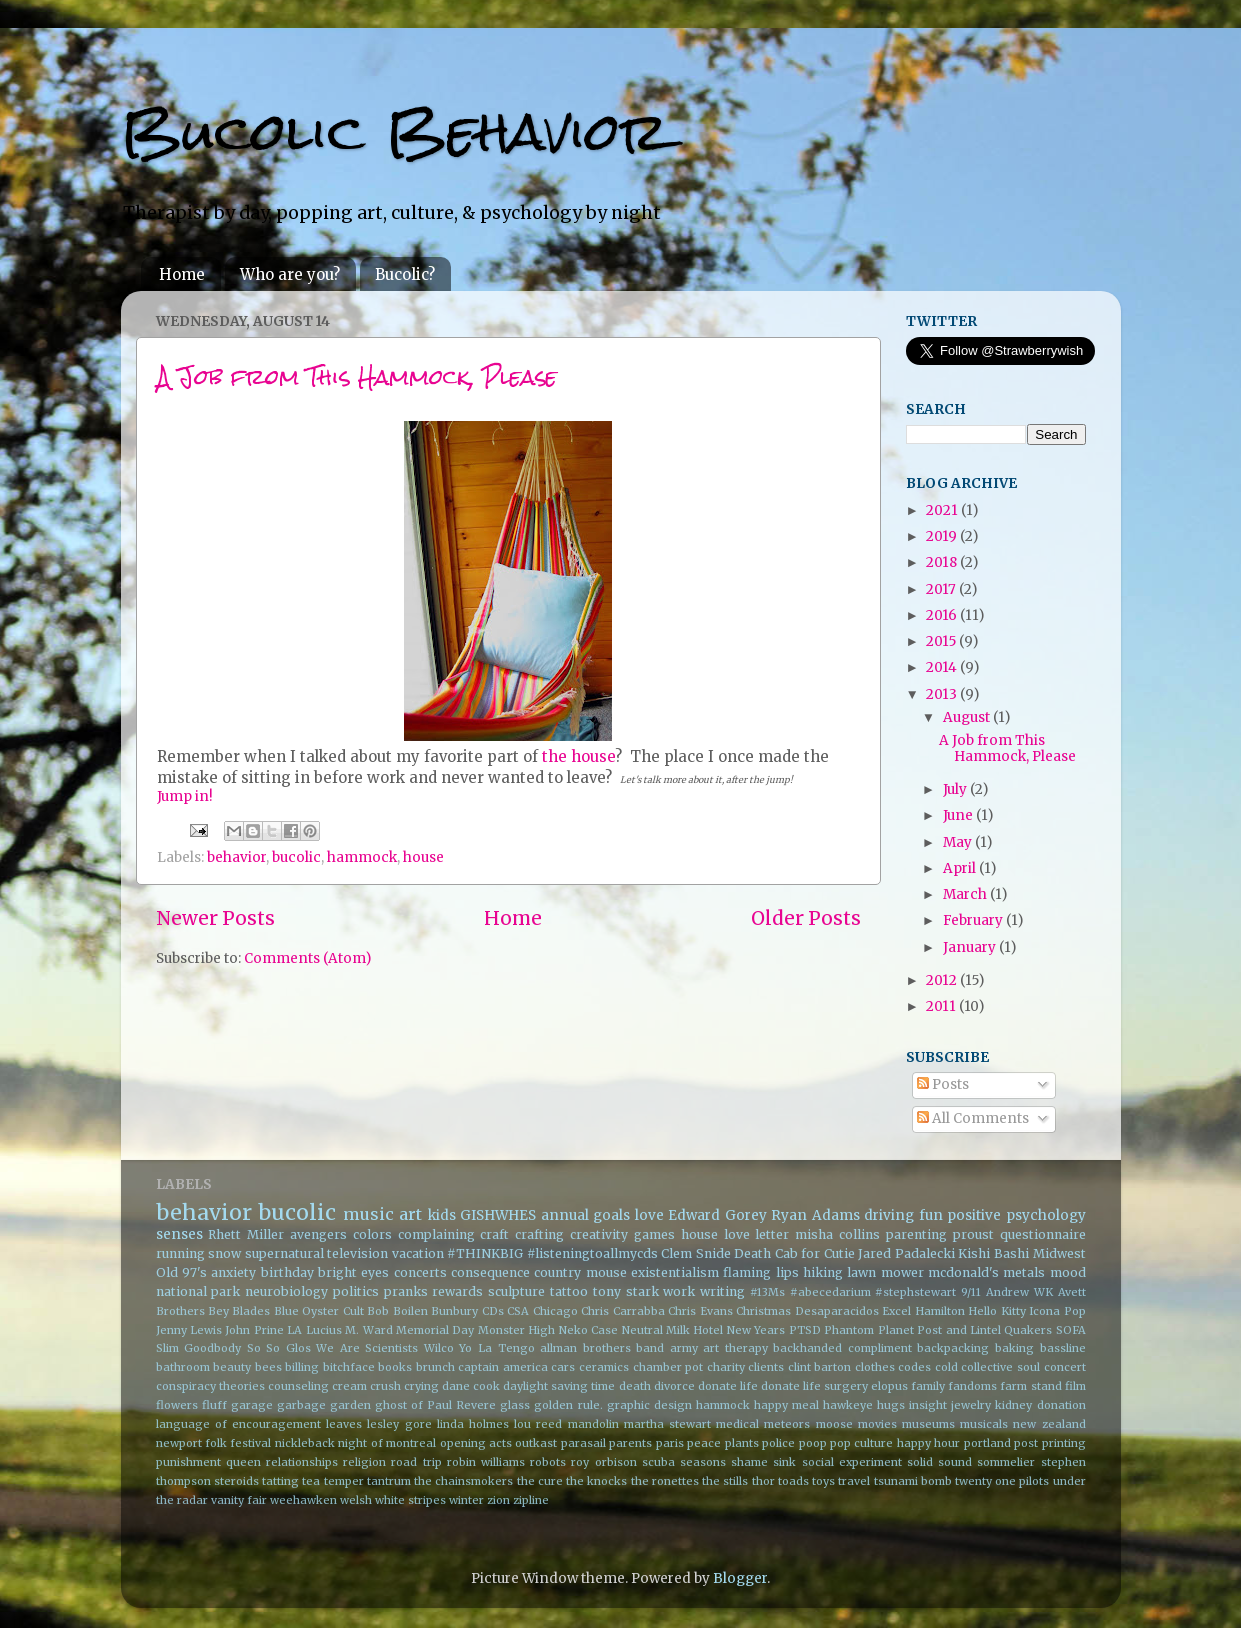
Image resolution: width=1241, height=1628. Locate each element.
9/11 (971, 1292)
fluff (214, 1405)
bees (268, 1367)
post (1026, 1443)
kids (442, 1215)
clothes (875, 1367)
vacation (418, 1253)
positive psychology (1016, 1215)
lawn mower (885, 1272)
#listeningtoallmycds (592, 1253)
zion (498, 1500)
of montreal (403, 1443)
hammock (362, 857)
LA (294, 1330)
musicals (984, 1424)
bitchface (349, 1367)
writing (722, 1291)
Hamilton (940, 1311)
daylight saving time (559, 1386)
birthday (287, 1272)
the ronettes (665, 1481)
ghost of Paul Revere (435, 1405)
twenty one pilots (1002, 1481)
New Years (756, 1330)
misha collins (837, 1234)
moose (834, 1424)
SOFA (1071, 1330)
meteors (787, 1424)
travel (854, 1481)
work (679, 1291)
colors (372, 1234)
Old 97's (181, 1272)
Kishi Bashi (993, 1253)
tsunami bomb (913, 1481)
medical (737, 1424)
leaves (344, 1424)
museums (928, 1424)
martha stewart (667, 1424)
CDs (493, 1311)
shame (749, 1462)
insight (928, 1405)
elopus (889, 1386)
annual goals (586, 1215)
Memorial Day (435, 1330)
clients (766, 1367)
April (961, 868)
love (649, 1215)
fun (931, 1215)
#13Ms (767, 1292)
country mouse (580, 1272)
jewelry (971, 1405)
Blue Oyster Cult (319, 1311)
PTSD (805, 1330)
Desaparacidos (837, 1311)
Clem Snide (696, 1253)
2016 (943, 615)
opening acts (476, 1443)
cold (946, 1367)
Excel (896, 1311)
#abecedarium (830, 1292)
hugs (891, 1405)
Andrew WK (1019, 1292)
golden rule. (568, 1405)
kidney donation (1040, 1405)
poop (813, 1443)
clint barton (820, 1367)
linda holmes (473, 1424)
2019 (943, 536)
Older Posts (806, 918)
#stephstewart (915, 1292)
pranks (406, 1291)
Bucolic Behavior (394, 131)
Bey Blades (239, 1311)
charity (726, 1367)
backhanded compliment (842, 1348)
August (968, 717)
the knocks (596, 1481)
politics (356, 1291)
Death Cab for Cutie (794, 1253)
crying (421, 1386)
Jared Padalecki (906, 1253)
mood (1068, 1272)
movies (877, 1424)
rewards (457, 1291)
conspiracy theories (210, 1386)
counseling (298, 1386)
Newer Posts (215, 918)
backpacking (953, 1348)
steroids (236, 1481)
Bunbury (454, 1311)
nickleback (305, 1443)
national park (198, 1291)
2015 (942, 641)
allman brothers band (602, 1348)
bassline (1063, 1348)
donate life (728, 1386)
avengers (318, 1234)
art (410, 1214)
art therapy (735, 1348)
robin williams (486, 1462)
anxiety (233, 1272)
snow (224, 1253)
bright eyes (353, 1272)
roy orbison (603, 1462)
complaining (436, 1234)
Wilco (439, 1348)
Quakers (1028, 1330)
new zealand (1049, 1424)
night (352, 1443)
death (635, 1386)
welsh (356, 1500)
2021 (943, 510)
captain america (503, 1367)
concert (1065, 1367)
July (956, 789)
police (778, 1443)
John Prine (254, 1330)
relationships (302, 1462)
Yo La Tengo (496, 1348)
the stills (725, 1481)
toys (823, 1481)
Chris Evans (700, 1311)
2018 (943, 562)
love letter (757, 1234)
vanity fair (239, 1500)
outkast (536, 1443)
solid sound (939, 1462)
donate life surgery (814, 1386)
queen (243, 1462)
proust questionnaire (1019, 1234)
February (974, 920)
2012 (943, 980)
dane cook (471, 1386)
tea (311, 1481)
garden (350, 1405)
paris (670, 1443)
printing (1064, 1443)
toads (793, 1481)
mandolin (593, 1424)
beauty (232, 1367)
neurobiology (286, 1291)
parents (630, 1443)
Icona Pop (1057, 1311)
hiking (823, 1272)
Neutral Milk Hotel (673, 1330)
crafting (539, 1234)
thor (763, 1481)
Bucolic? (405, 274)
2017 (942, 589)
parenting (916, 1234)
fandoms (972, 1386)
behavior (236, 857)
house (423, 857)
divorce (674, 1386)
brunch (435, 1367)
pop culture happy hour (895, 1443)
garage (252, 1405)
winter (466, 1500)
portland (987, 1443)
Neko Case (588, 1330)
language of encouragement (238, 1424)
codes (914, 1367)
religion (364, 1462)
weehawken (303, 1500)
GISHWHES (498, 1215)
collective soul (1000, 1367)
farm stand (1030, 1386)
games (654, 1234)
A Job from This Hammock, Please (357, 376)
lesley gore (399, 1424)
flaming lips (760, 1272)
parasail (583, 1443)
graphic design (649, 1405)
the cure (540, 1481)
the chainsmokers (463, 1481)
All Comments (973, 1118)
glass (515, 1405)
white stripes (410, 1500)
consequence (490, 1272)
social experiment (852, 1462)
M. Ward (368, 1330)
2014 (943, 667)
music (368, 1214)
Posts (943, 1084)
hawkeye (848, 1405)
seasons (703, 1462)
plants (742, 1443)
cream (349, 1386)
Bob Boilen (397, 1311)
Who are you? (290, 274)
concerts (420, 1272)
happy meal (786, 1405)
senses (179, 1234)
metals (1024, 1272)
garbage (301, 1405)
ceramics (604, 1367)
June (959, 815)
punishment (188, 1462)
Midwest (1059, 1253)
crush (385, 1386)
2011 (942, 1006)
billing (302, 1367)
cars (563, 1367)
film (1075, 1386)
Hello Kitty (996, 1311)
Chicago (555, 1311)
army (684, 1348)
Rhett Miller (246, 1234)
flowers (177, 1405)
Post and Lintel (959, 1330)
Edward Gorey (717, 1215)
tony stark (626, 1291)
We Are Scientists (367, 1348)
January (971, 947)
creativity (599, 1234)
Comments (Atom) (307, 958)
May (959, 842)
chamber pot (668, 1367)
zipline (531, 1500)
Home (182, 274)
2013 (943, 694)
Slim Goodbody (199, 1348)
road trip (416, 1462)
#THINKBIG (485, 1253)
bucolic (296, 857)
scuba (658, 1462)
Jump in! (185, 796)
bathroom (183, 1367)
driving (889, 1215)
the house (578, 756)
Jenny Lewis (189, 1330)
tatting (280, 1481)
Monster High (516, 1330)
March (966, 894)
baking (1014, 1348)
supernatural (284, 1253)
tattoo (569, 1291)
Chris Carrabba (622, 1311)
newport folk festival (214, 1443)
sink (784, 1462)
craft (494, 1234)
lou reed (538, 1424)
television (357, 1253)
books (395, 1367)
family (928, 1386)
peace (704, 1443)
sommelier (1006, 1462)
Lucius (324, 1330)
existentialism (675, 1272)
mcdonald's (963, 1272)
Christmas (763, 1311)
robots (548, 1462)
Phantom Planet (868, 1330)
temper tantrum (367, 1481)
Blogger (740, 1578)
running (180, 1253)
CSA (518, 1311)
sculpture (516, 1291)
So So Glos (279, 1348)
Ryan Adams (815, 1215)
